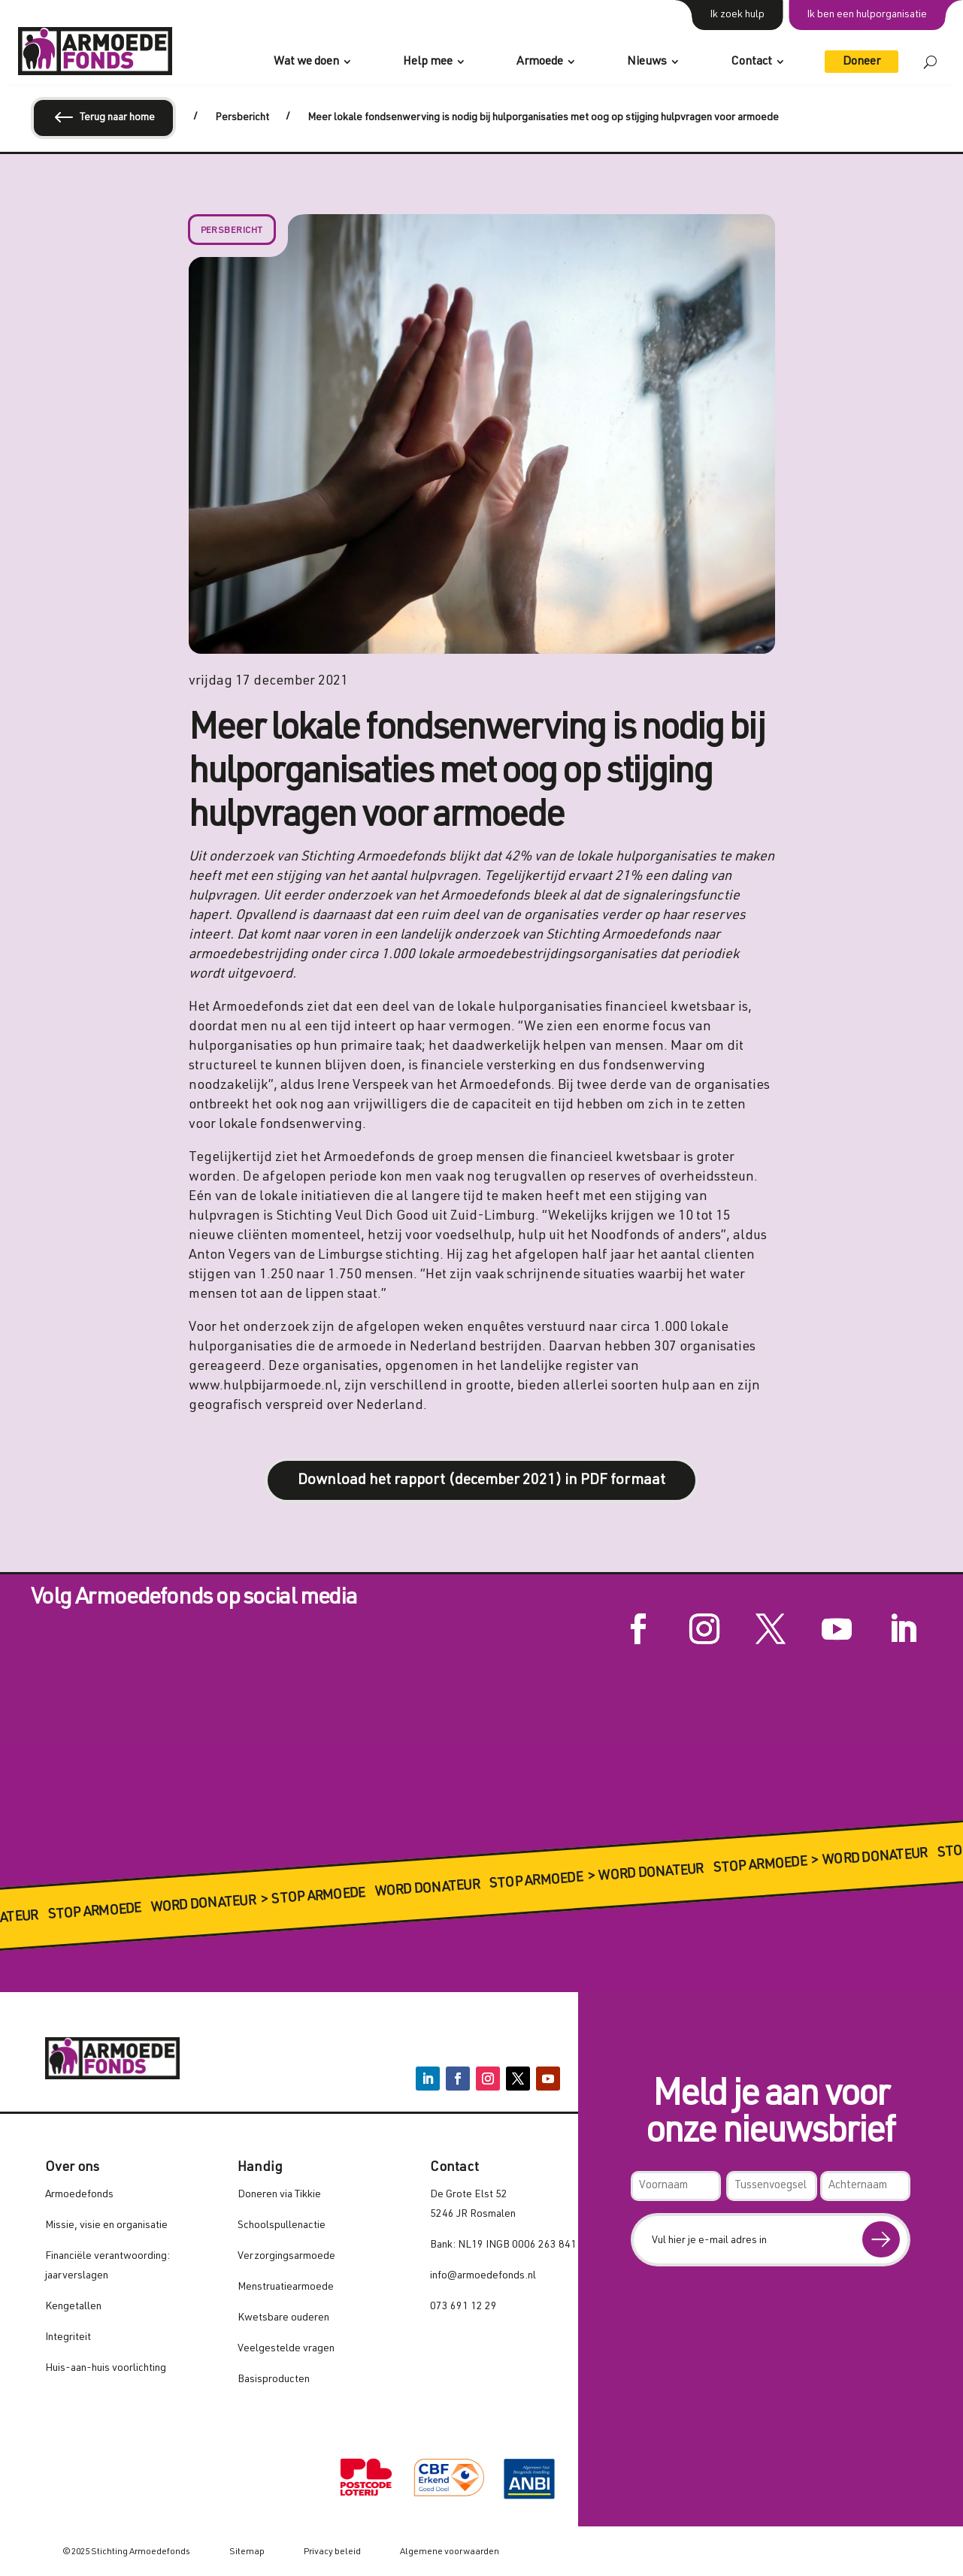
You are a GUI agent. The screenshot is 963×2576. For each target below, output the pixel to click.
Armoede (539, 62)
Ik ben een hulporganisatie (867, 15)
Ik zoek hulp (737, 15)
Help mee (428, 62)
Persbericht (232, 230)
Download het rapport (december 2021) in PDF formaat (481, 1481)
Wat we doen (306, 62)
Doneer (861, 62)
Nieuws (647, 62)
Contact (751, 62)
